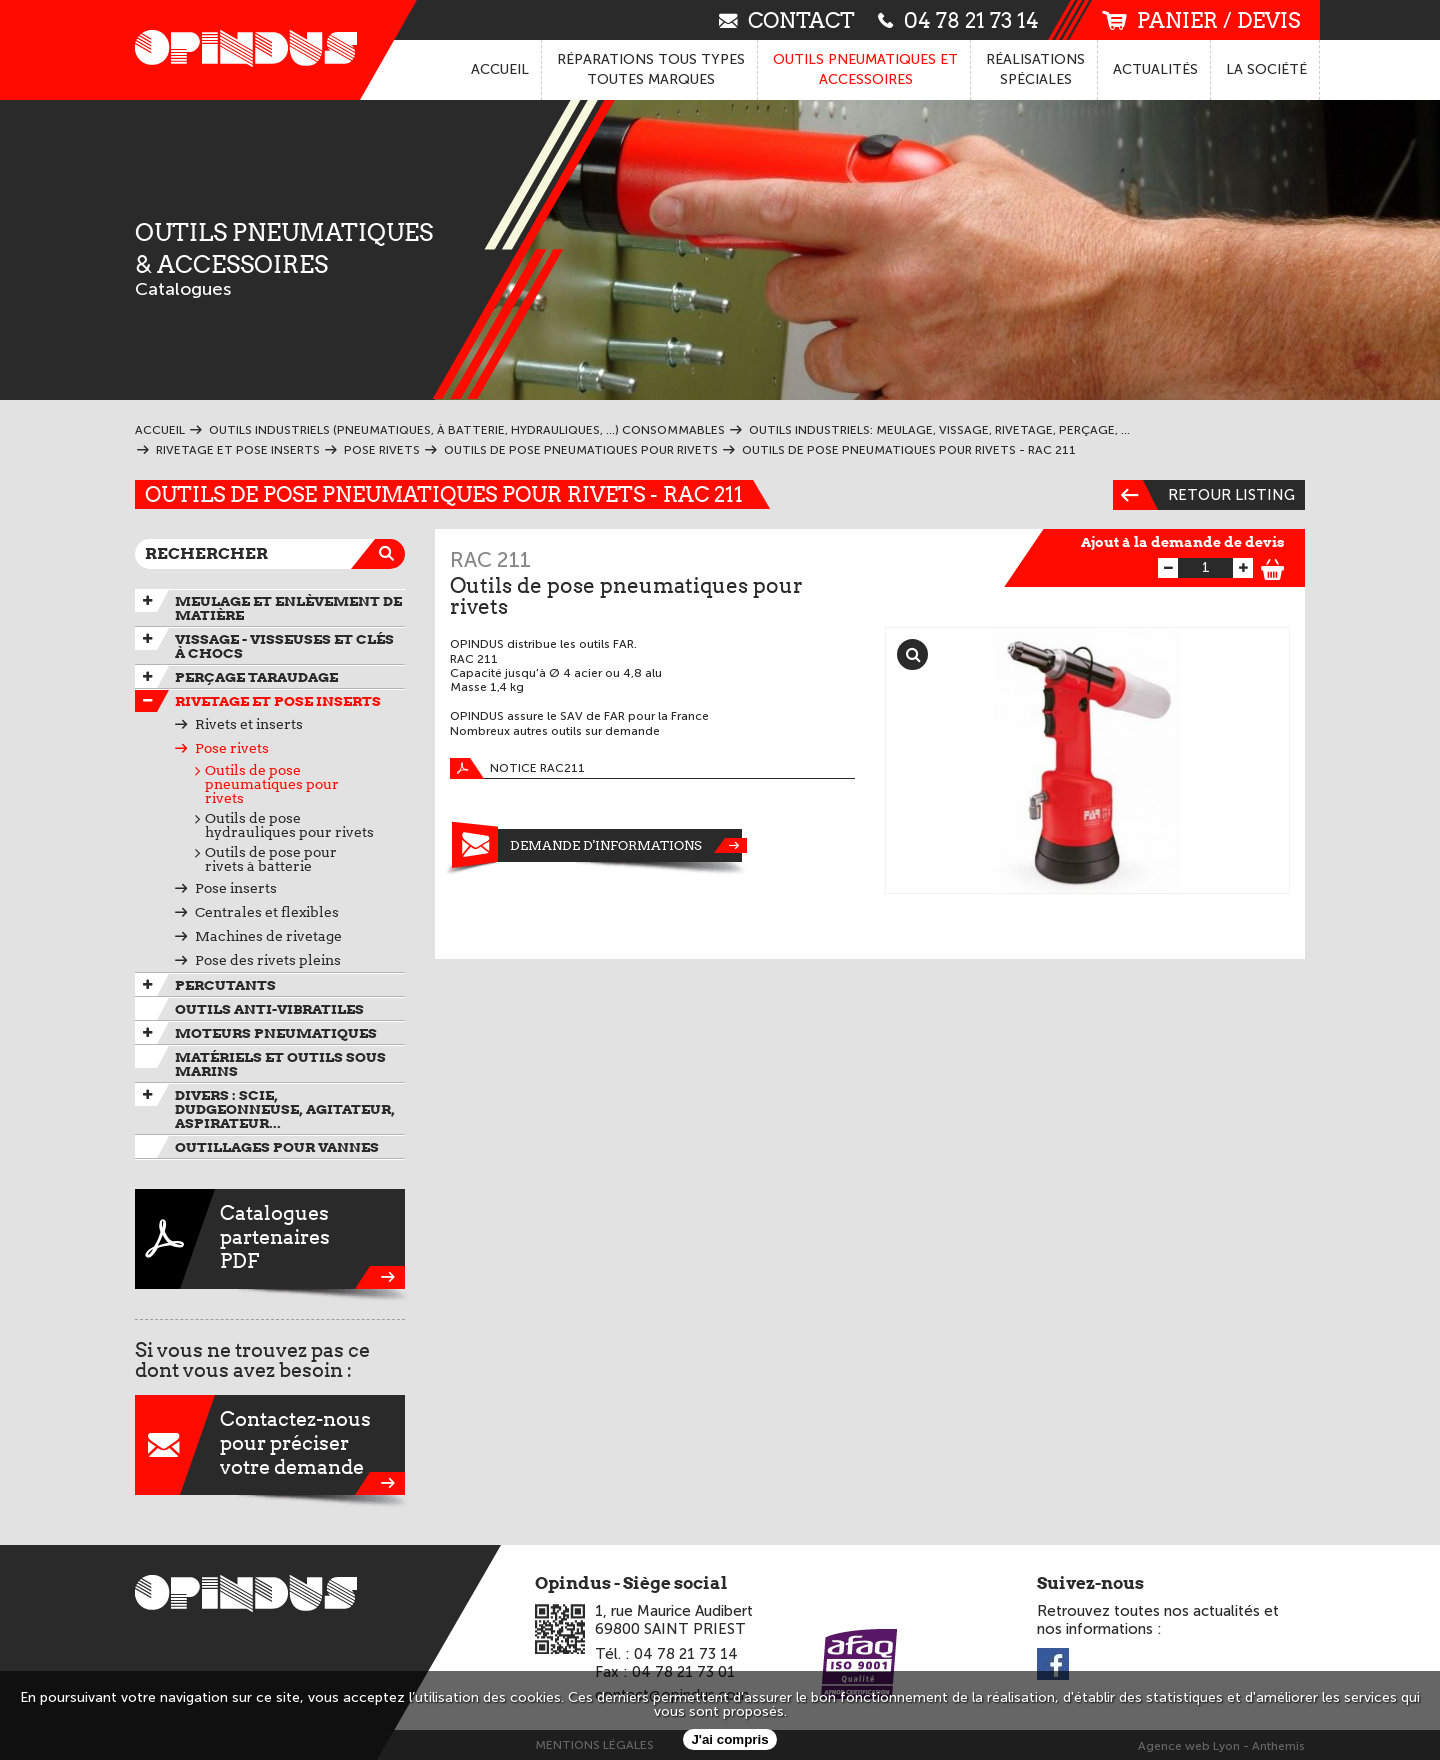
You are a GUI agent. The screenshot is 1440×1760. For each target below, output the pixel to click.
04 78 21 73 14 (958, 19)
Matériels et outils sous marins (280, 1064)
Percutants (225, 985)
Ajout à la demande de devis (1183, 542)
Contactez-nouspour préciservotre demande (270, 1445)
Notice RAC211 (517, 768)
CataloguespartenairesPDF (270, 1239)
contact (787, 19)
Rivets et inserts (249, 724)
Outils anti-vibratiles (269, 1009)
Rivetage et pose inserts (278, 701)
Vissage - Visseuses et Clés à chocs (284, 646)
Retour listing (1204, 495)
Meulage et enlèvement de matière (288, 608)
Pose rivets (232, 748)
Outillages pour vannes (277, 1147)
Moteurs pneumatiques (276, 1033)
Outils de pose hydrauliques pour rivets (289, 825)
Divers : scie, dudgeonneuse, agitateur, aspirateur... (285, 1109)
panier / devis (1201, 20)
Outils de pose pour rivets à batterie (271, 859)
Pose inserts (236, 888)
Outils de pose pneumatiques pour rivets (272, 784)
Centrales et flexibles (267, 912)
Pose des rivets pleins (268, 960)
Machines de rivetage (268, 936)
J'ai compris (729, 1739)
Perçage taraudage (256, 677)
